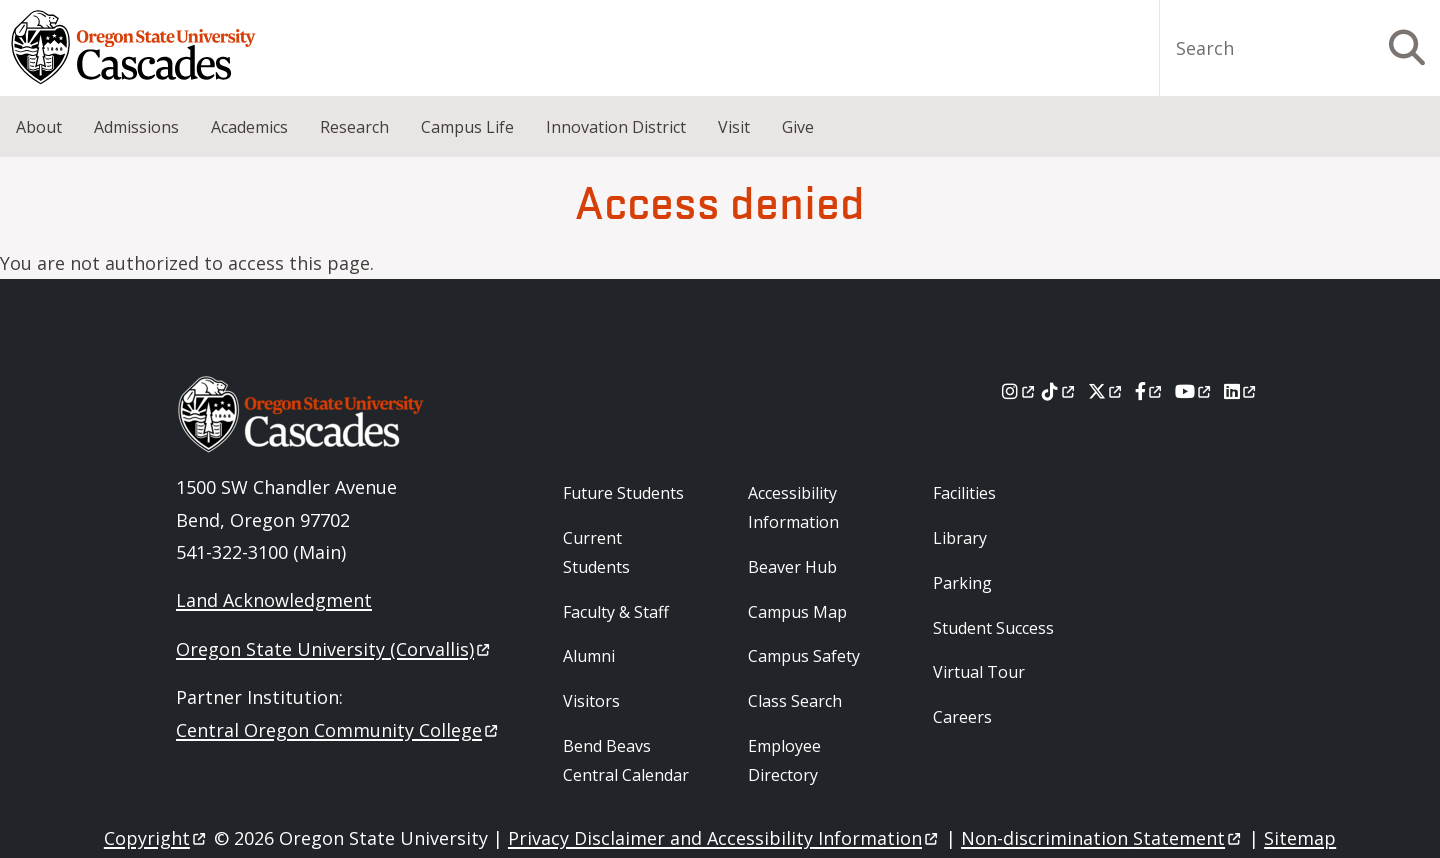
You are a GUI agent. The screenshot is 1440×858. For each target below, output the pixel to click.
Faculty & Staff (616, 612)
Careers (962, 717)
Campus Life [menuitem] (467, 127)
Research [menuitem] (354, 127)
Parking (962, 583)
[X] (1106, 391)
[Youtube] (1194, 391)
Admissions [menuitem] (136, 127)
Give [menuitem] (798, 127)
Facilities (964, 493)
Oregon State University (334, 649)
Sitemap (1300, 838)
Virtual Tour (979, 672)
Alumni (589, 656)
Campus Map (797, 612)
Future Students (623, 493)
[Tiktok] (1059, 391)
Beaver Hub (792, 567)
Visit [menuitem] (734, 127)
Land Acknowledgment (274, 600)
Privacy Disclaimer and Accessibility (724, 838)
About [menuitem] (39, 127)
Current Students (596, 552)
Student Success (993, 628)
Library (960, 538)
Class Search (795, 701)
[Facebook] (1150, 391)
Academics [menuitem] (249, 127)
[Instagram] (1019, 391)
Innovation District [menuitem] (616, 127)
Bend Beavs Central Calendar (626, 760)
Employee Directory (784, 760)
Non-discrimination (1102, 838)
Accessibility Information (793, 507)
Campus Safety (804, 656)
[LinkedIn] (1241, 391)
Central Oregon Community (338, 730)
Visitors (591, 701)
